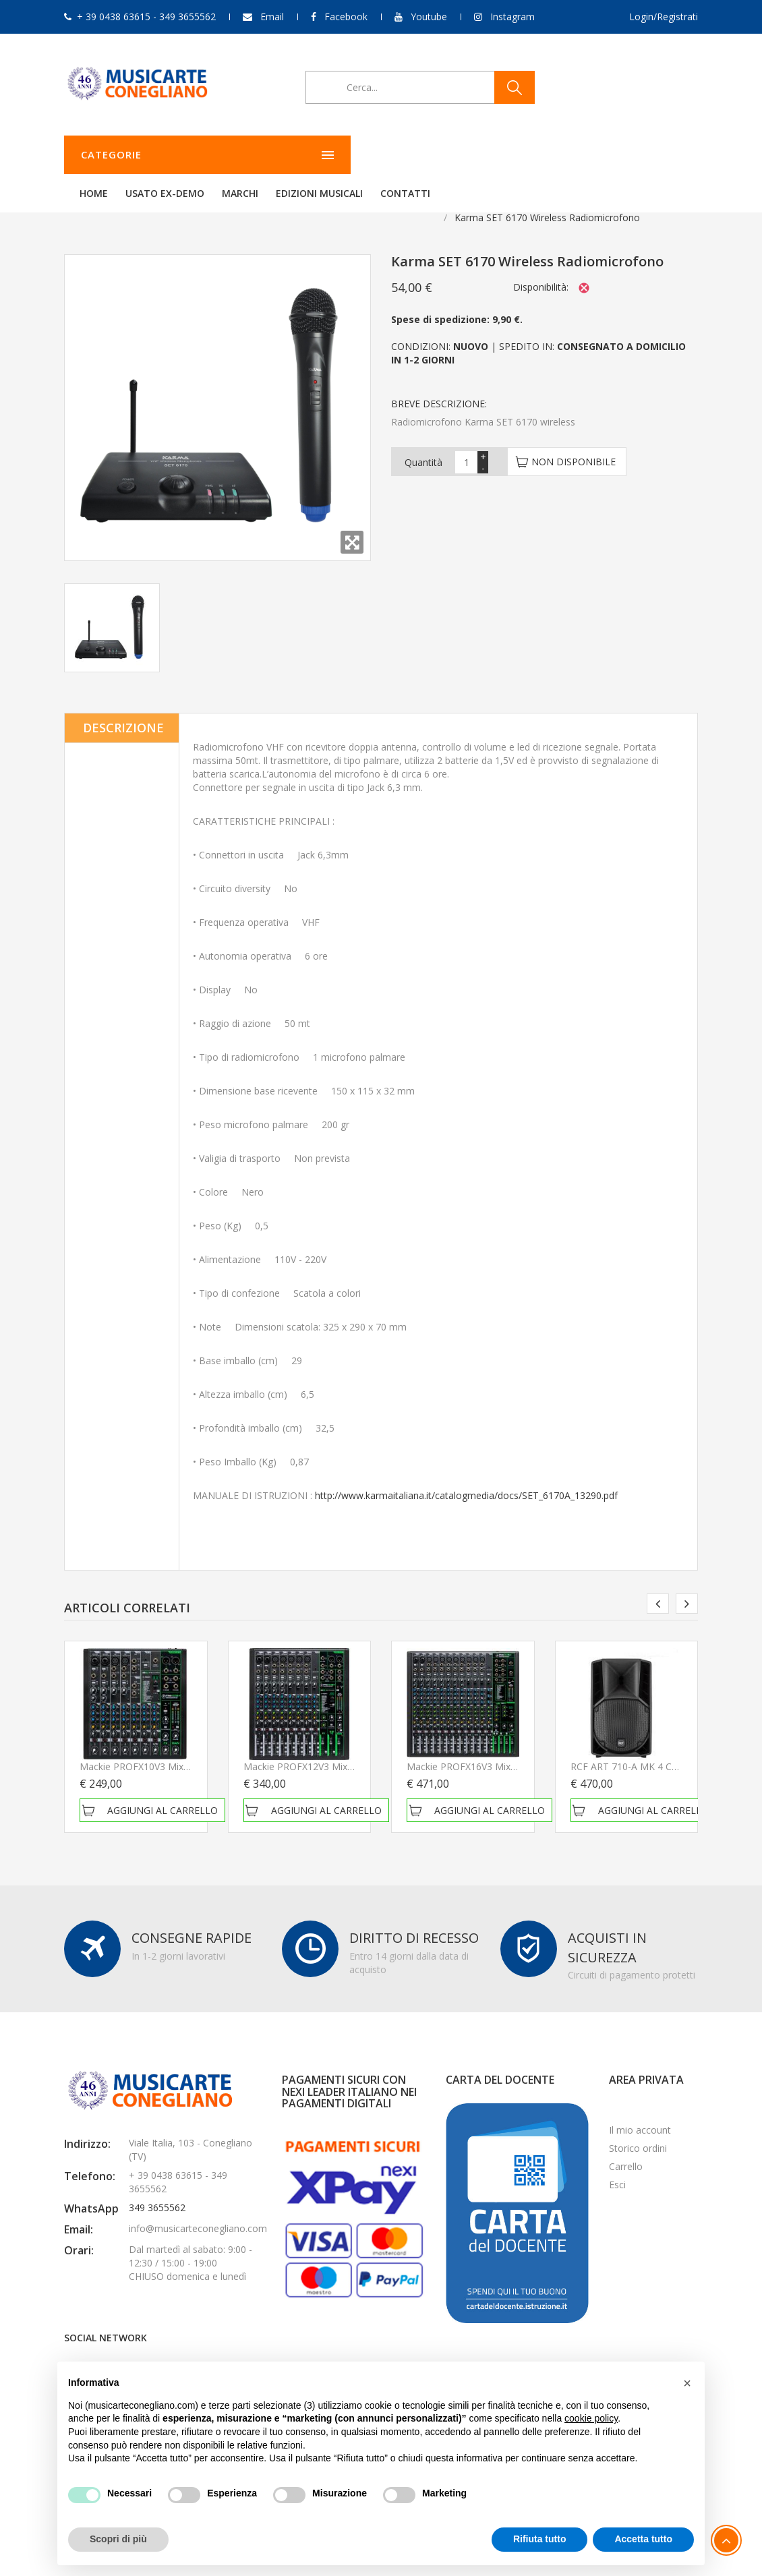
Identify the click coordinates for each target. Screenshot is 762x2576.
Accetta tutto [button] (643, 2539)
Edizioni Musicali (487, 154)
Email (272, 16)
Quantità (423, 445)
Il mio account (640, 2113)
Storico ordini (638, 2131)
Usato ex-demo (333, 154)
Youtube (429, 16)
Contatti (574, 154)
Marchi (408, 154)
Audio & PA (134, 200)
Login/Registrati (663, 16)
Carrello (626, 2149)
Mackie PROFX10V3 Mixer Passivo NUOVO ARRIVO (191, 1749)
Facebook (346, 16)
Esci (617, 2167)
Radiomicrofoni (210, 200)
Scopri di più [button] (118, 2539)
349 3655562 (157, 2190)
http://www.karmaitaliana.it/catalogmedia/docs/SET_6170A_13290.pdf (466, 1478)
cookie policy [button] (591, 2418)
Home (262, 154)
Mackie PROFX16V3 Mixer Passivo (481, 1749)
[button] (687, 2383)
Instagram (512, 16)
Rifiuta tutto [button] (539, 2539)
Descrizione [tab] (123, 711)
